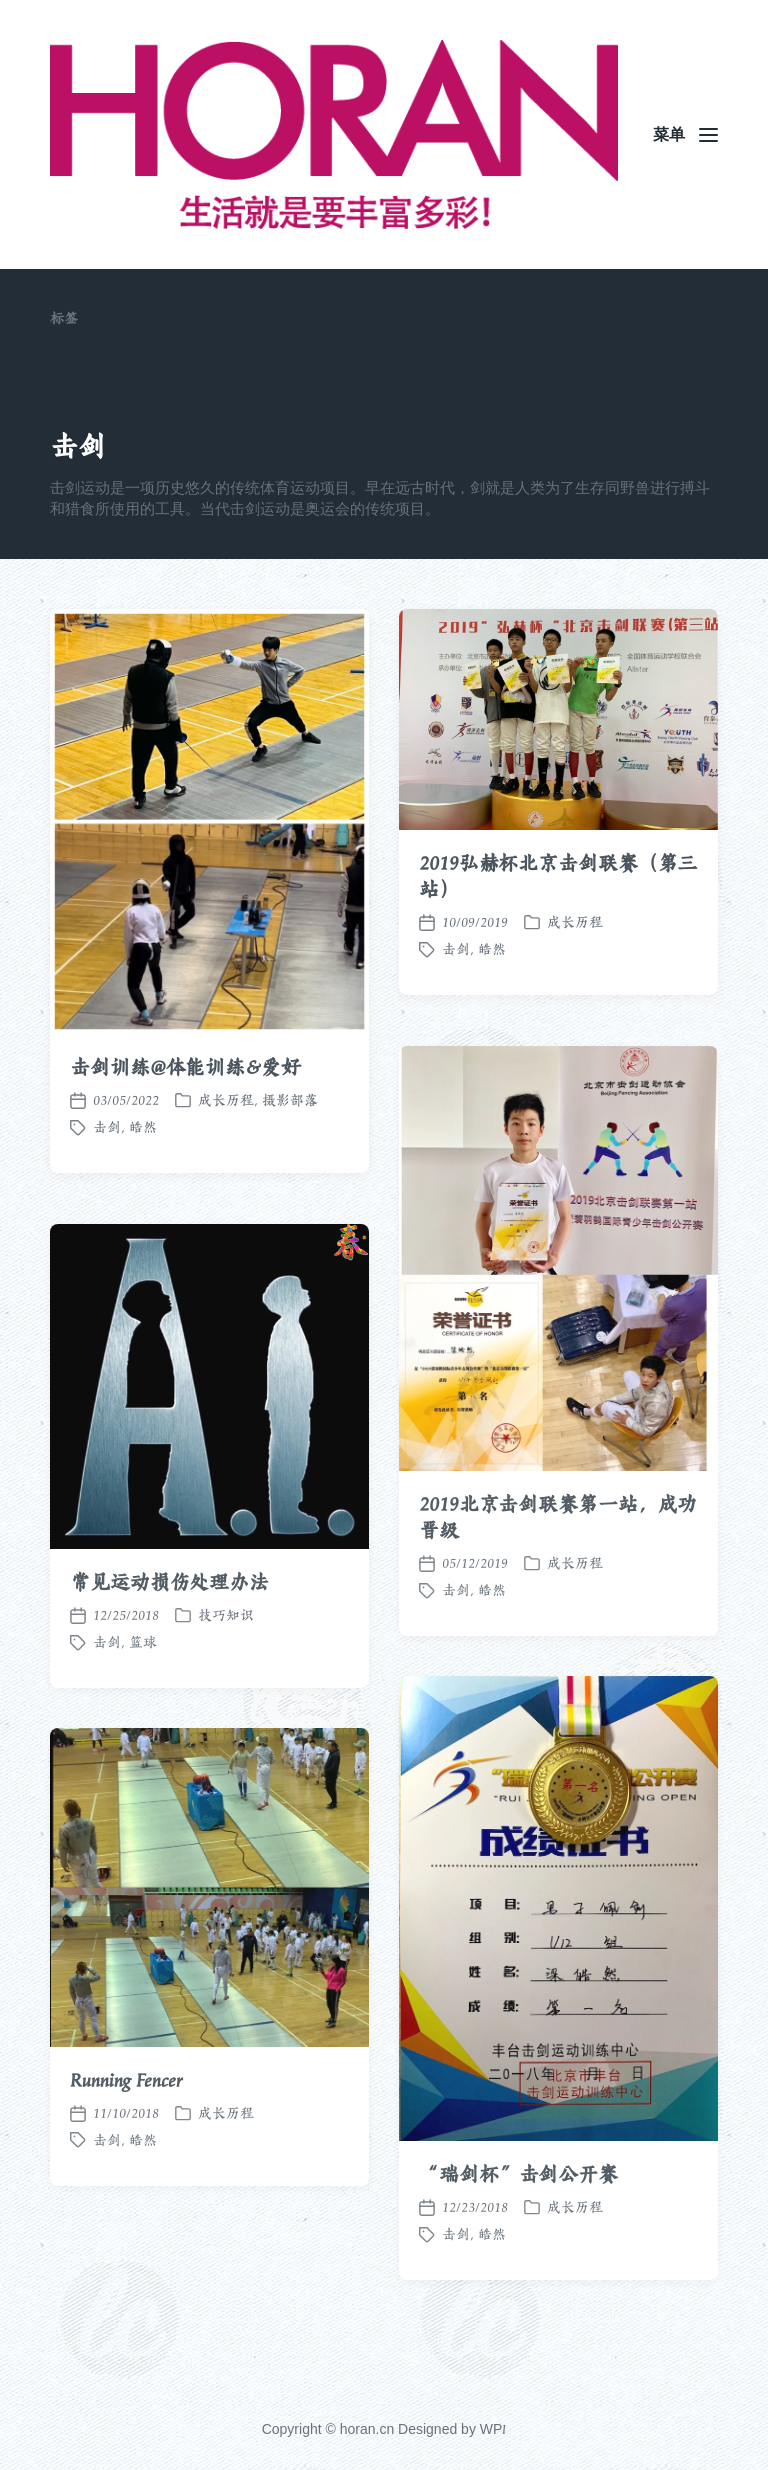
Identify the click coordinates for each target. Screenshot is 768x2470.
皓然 (143, 1127)
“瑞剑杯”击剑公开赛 (518, 2224)
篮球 (143, 1692)
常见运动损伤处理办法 (169, 1632)
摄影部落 (290, 1100)
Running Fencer (126, 2130)
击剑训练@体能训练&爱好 (185, 1067)
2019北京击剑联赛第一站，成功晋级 (558, 1567)
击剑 (107, 1127)
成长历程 (226, 1100)
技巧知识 (226, 1665)
